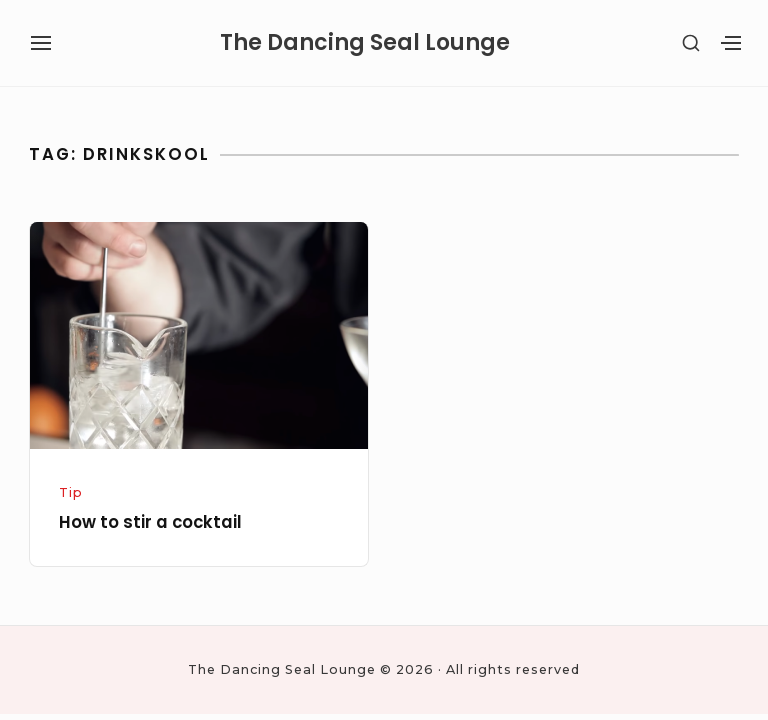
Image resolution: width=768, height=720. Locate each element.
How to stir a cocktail (150, 522)
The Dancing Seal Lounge (365, 43)
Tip (70, 492)
